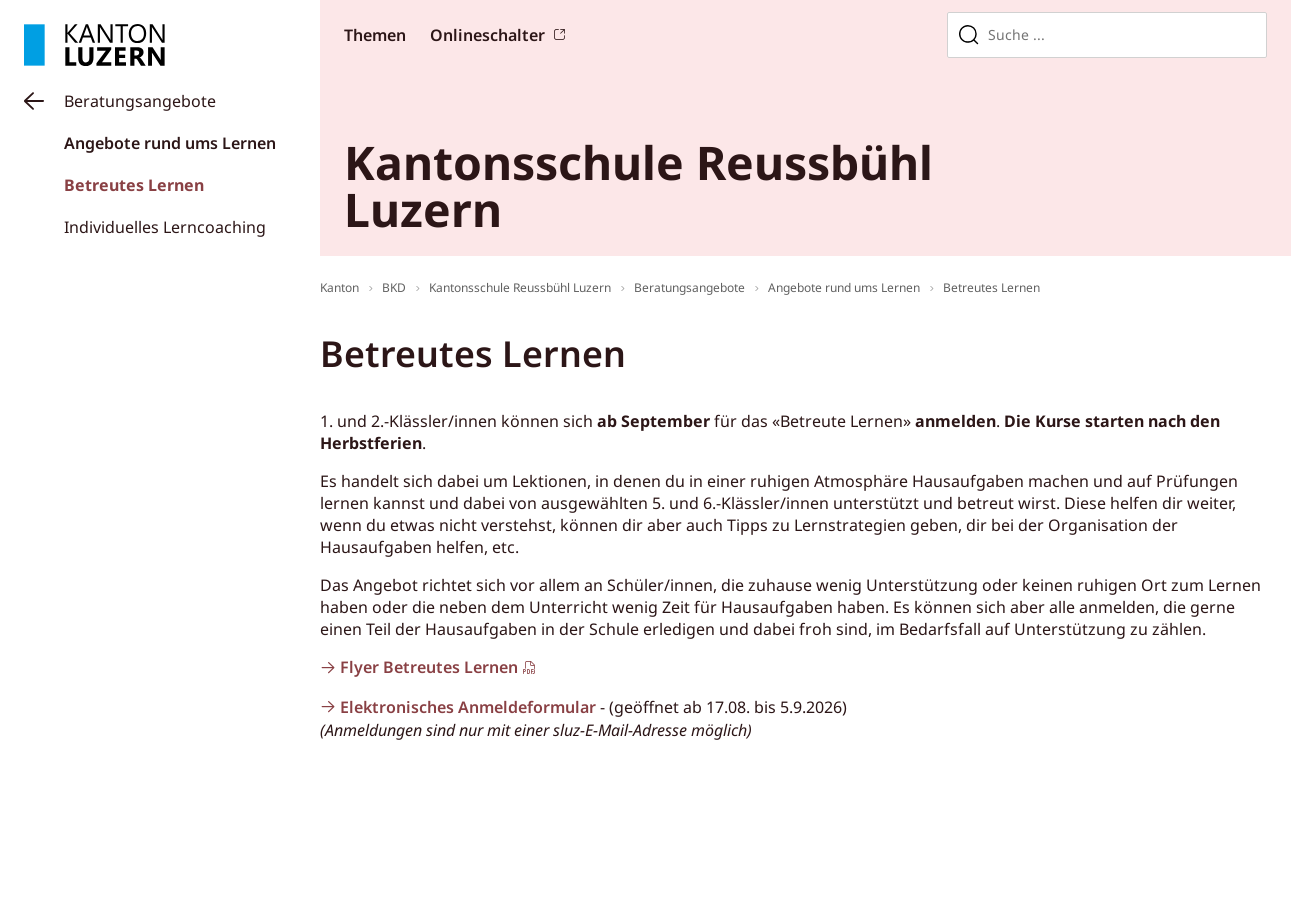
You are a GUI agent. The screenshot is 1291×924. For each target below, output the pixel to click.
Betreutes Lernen (134, 185)
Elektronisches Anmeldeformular (468, 707)
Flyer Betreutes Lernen (429, 667)
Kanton (339, 287)
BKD (394, 287)
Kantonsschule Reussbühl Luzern (520, 287)
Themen (375, 35)
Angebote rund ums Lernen (170, 143)
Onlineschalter (487, 35)
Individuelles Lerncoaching (165, 227)
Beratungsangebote (140, 101)
